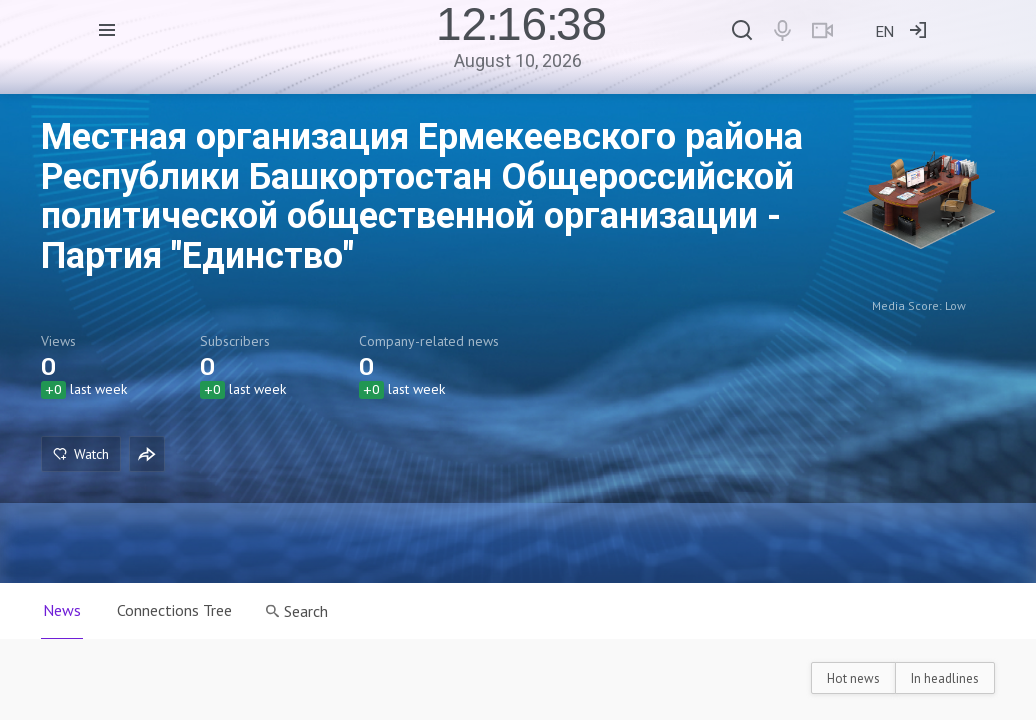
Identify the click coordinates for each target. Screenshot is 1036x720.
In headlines (945, 678)
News (62, 610)
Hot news (853, 678)
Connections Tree (174, 610)
